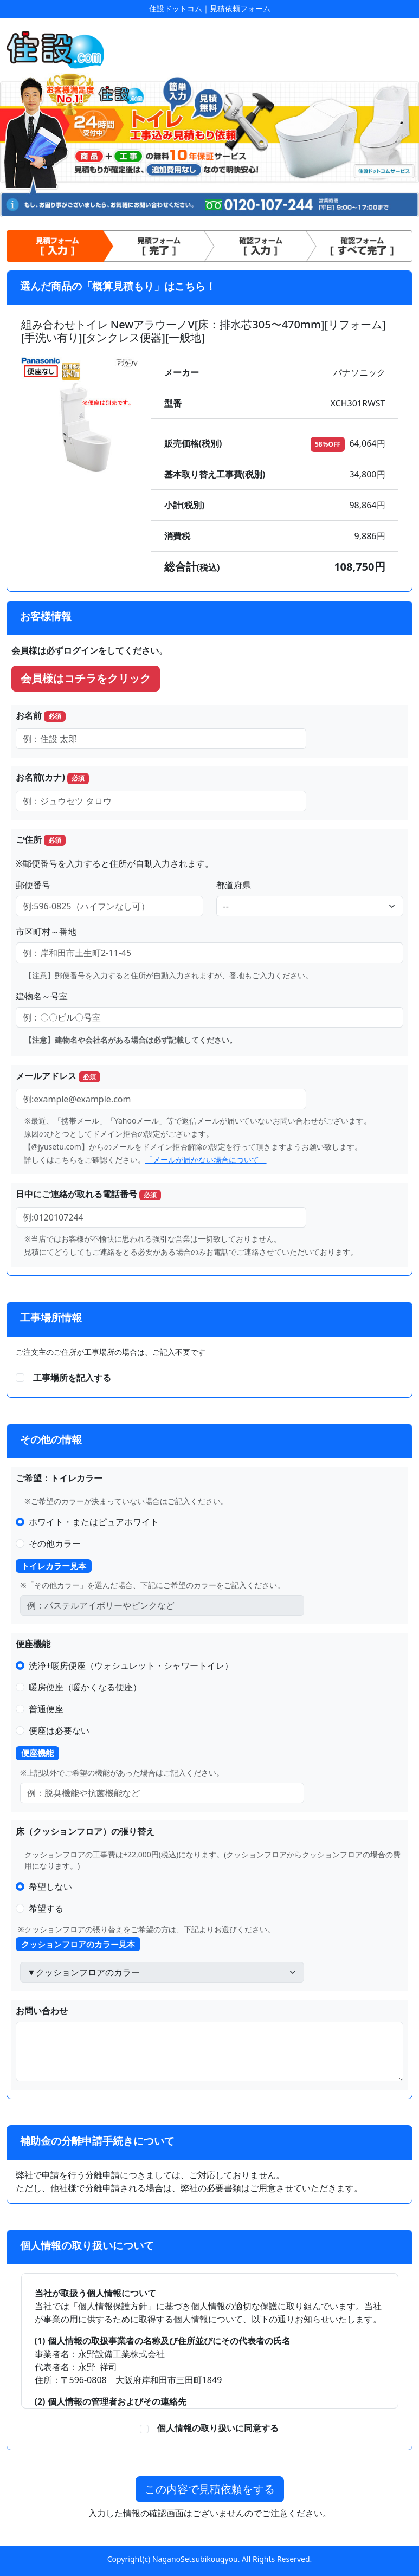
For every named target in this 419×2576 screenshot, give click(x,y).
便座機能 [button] (37, 1752)
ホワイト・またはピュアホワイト (94, 1522)
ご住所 (41, 840)
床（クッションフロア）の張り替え (85, 1831)
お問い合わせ (42, 2011)
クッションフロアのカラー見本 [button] (78, 1944)
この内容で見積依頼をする (210, 2489)
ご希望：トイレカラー (59, 1478)
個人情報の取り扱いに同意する (214, 2428)
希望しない (50, 1887)
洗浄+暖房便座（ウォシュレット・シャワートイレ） (131, 1665)
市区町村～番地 (46, 932)
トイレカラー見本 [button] (53, 1565)
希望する (46, 1908)
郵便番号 (33, 885)
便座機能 (33, 1644)
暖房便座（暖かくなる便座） (85, 1687)
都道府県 (233, 885)
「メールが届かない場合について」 (206, 1159)
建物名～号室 (42, 996)
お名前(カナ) (52, 777)
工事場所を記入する (72, 1378)
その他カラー (55, 1544)
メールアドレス (58, 1076)
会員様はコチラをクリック (86, 678)
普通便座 (46, 1709)
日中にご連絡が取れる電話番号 (88, 1194)
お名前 (41, 715)
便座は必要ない (59, 1730)
